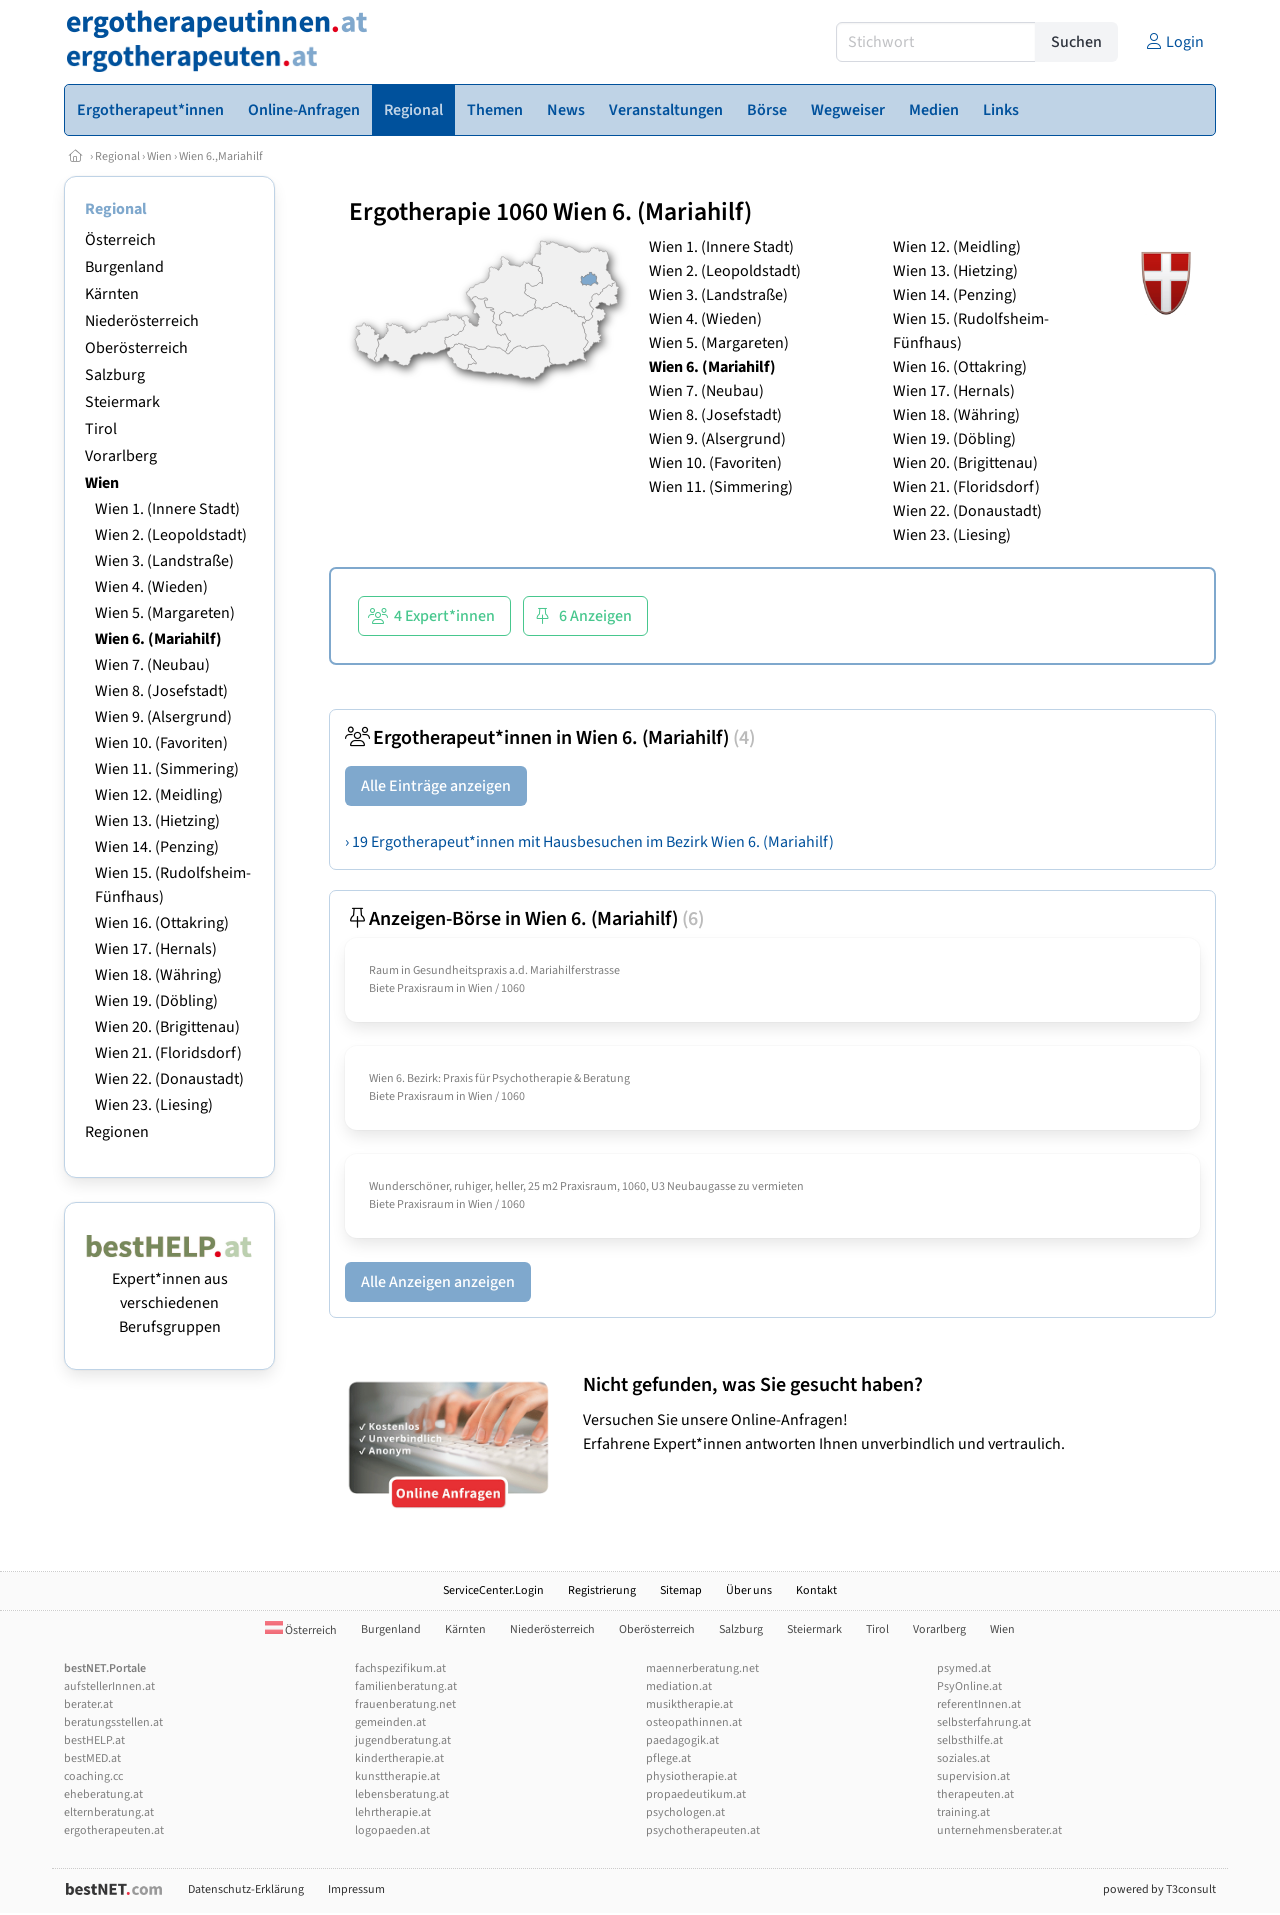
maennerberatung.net (702, 1668)
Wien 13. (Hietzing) (157, 821)
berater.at (88, 1704)
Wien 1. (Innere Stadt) (167, 509)
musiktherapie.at (689, 1704)
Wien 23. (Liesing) (154, 1105)
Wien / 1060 (496, 988)
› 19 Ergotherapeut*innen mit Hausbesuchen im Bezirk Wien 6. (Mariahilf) (589, 842)
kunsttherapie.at (397, 1776)
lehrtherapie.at (393, 1812)
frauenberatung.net (405, 1704)
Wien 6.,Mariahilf (221, 156)
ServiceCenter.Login (493, 1590)
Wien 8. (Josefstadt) (161, 691)
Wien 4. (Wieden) (151, 587)
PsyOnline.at (969, 1686)
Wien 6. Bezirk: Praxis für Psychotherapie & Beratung (499, 1078)
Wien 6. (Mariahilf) (158, 639)
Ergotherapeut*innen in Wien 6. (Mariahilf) (550, 738)
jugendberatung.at (403, 1740)
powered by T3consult (1159, 1889)
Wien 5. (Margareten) (165, 613)
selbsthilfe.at (970, 1740)
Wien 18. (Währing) (158, 975)
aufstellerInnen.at (109, 1686)
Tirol (101, 429)
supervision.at (973, 1776)
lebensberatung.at (402, 1794)
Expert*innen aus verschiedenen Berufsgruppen (169, 1291)
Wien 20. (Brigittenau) (167, 1027)
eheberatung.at (103, 1794)
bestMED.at (92, 1758)
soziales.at (963, 1758)
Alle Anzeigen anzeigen (438, 1282)
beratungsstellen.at (113, 1722)
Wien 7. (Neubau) (152, 665)
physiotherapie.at (691, 1776)
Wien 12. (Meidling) (159, 795)
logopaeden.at (392, 1830)
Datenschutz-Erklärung (246, 1889)
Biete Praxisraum (411, 988)
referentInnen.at (979, 1704)
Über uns (749, 1590)
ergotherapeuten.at (114, 1830)
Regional (117, 156)
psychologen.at (685, 1812)
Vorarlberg (121, 456)
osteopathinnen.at (694, 1722)
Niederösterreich (142, 321)
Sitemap (681, 1590)
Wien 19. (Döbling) (156, 1001)
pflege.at (668, 1758)
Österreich (120, 240)
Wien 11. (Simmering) (167, 769)
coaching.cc (93, 1776)
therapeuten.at (975, 1794)
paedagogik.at (682, 1740)
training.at (963, 1812)
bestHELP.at (94, 1740)
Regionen (117, 1132)
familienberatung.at (406, 1686)
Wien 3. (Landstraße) (164, 561)
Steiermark (122, 402)
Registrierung (602, 1590)
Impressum (356, 1889)
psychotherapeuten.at (703, 1830)
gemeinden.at (390, 1722)
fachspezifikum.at (400, 1668)
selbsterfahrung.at (984, 1722)
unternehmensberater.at (999, 1830)
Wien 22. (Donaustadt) (169, 1079)
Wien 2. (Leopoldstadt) (171, 535)
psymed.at (964, 1668)
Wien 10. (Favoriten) (161, 743)
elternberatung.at (109, 1812)
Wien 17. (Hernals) (156, 949)
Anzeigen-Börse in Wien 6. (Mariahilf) (524, 919)
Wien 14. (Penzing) (157, 847)
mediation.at (679, 1686)
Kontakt (816, 1590)
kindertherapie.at (399, 1758)
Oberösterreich (136, 348)
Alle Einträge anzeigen (436, 786)
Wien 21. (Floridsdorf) (168, 1053)
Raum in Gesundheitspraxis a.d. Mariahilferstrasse (494, 970)
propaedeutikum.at (696, 1794)
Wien (159, 156)
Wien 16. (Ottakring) (162, 923)
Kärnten (112, 294)
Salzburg (115, 375)
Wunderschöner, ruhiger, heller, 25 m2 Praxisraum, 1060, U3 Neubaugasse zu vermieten (586, 1186)
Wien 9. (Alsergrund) (163, 717)
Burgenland (124, 267)
